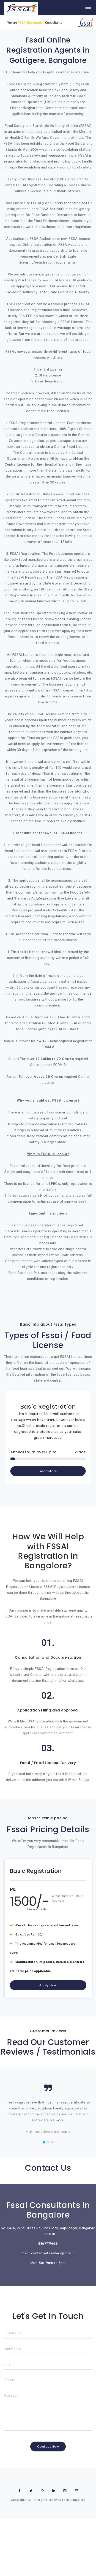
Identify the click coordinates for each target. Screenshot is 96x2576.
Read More (48, 1471)
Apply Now (48, 1985)
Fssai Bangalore (73, 2499)
